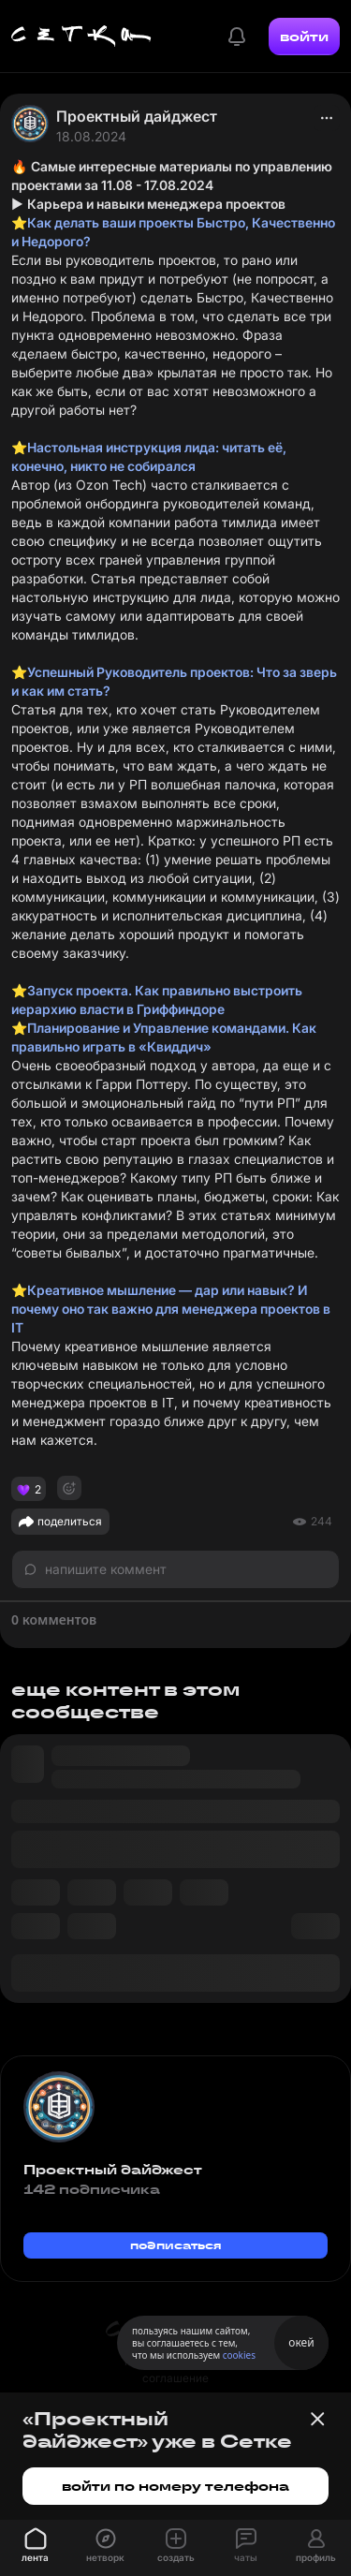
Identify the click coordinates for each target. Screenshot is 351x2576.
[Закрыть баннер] (317, 2418)
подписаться (176, 2245)
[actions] (327, 118)
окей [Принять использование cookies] (301, 2342)
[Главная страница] (81, 36)
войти (304, 36)
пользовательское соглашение (175, 2369)
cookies (239, 2355)
